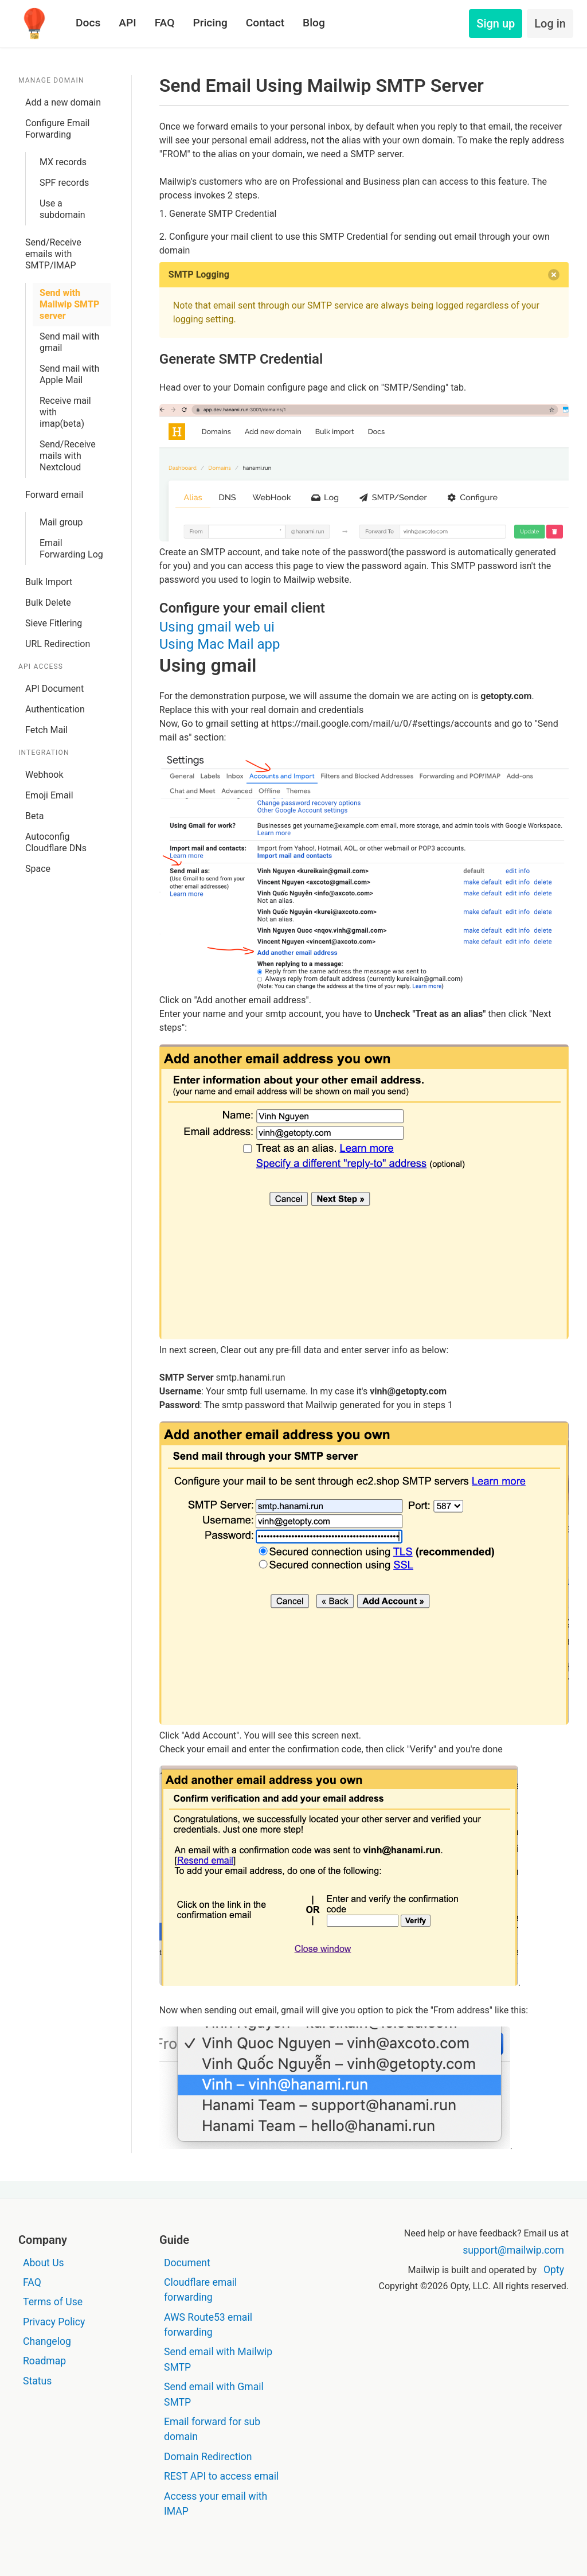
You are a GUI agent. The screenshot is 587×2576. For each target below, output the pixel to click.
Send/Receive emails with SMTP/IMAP (53, 254)
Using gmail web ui (217, 627)
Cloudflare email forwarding (200, 2290)
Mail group (61, 522)
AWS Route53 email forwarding (208, 2325)
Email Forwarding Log (71, 548)
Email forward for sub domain (212, 2429)
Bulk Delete (48, 602)
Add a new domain (63, 102)
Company (42, 2240)
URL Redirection (57, 643)
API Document (54, 688)
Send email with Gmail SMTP (214, 2394)
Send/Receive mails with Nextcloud (68, 456)
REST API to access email (221, 2476)
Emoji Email (49, 795)
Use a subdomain (62, 209)
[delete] (553, 274)
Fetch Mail (46, 729)
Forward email (54, 494)
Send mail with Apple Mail (69, 374)
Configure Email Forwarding (57, 129)
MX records (63, 162)
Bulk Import (48, 581)
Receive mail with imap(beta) (65, 412)
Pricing (210, 22)
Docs (88, 22)
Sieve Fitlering (53, 623)
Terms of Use (53, 2302)
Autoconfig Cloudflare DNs (56, 842)
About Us (43, 2263)
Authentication (55, 709)
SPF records (64, 182)
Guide (174, 2240)
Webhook (44, 774)
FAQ (165, 22)
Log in (550, 23)
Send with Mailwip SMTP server (69, 304)
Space (37, 868)
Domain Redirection (208, 2456)
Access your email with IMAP (215, 2504)
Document (187, 2263)
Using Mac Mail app (219, 644)
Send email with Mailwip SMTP (218, 2359)
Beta (34, 815)
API (127, 22)
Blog (314, 22)
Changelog (47, 2341)
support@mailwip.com (513, 2250)
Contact (265, 22)
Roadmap (44, 2361)
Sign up (495, 23)
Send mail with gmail (69, 342)
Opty (553, 2269)
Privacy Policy (54, 2322)
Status (37, 2381)
